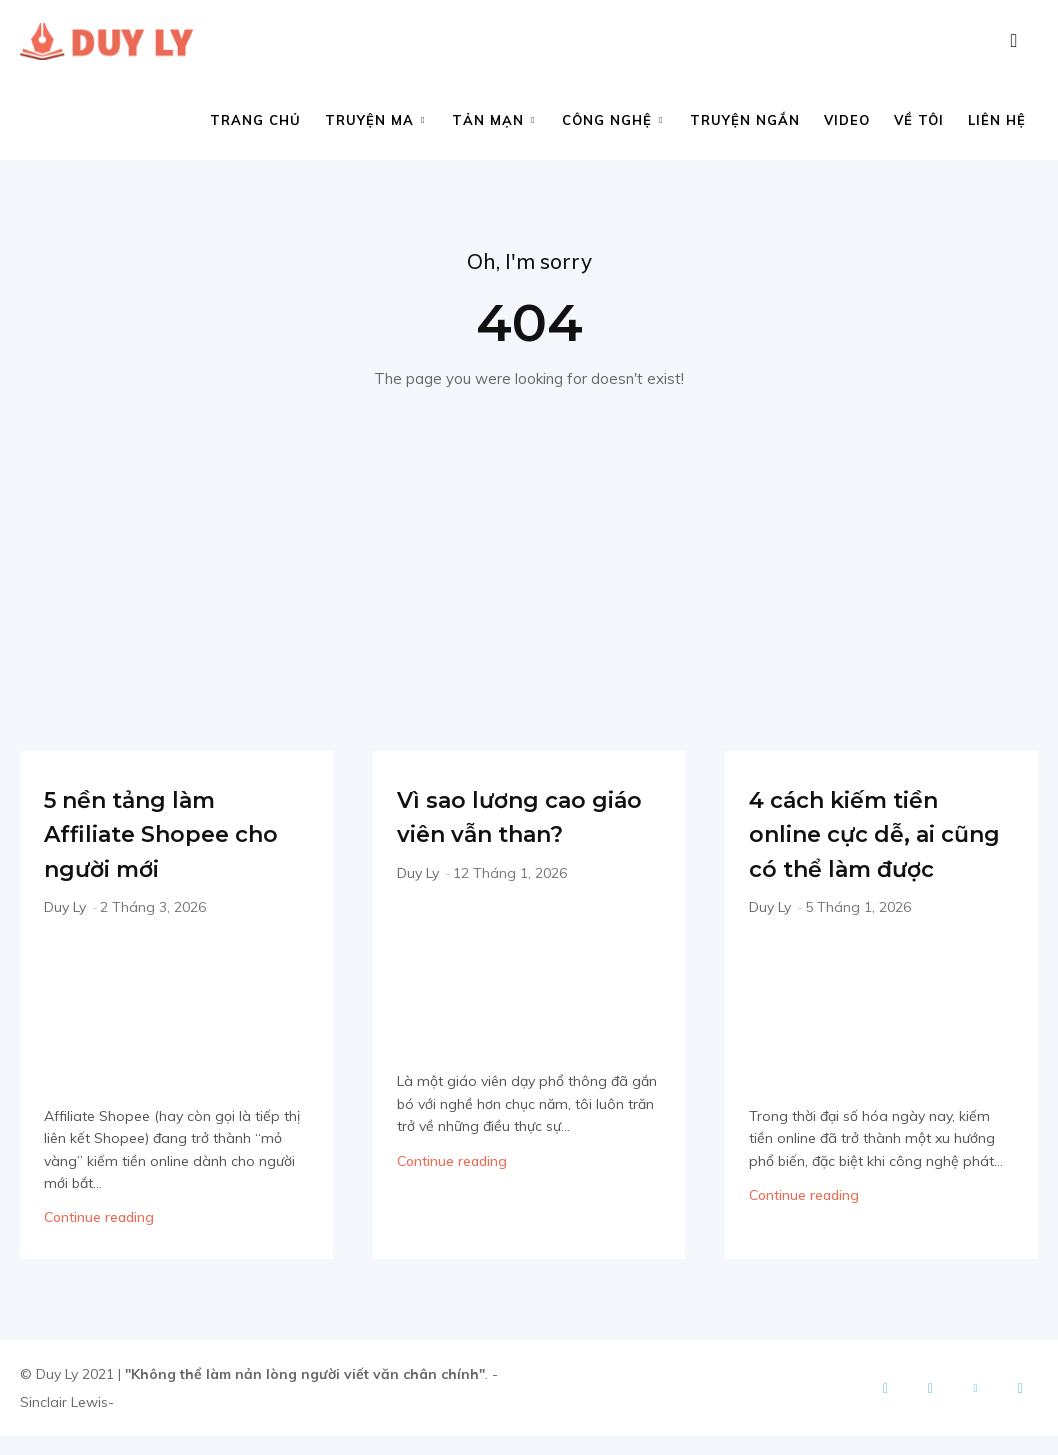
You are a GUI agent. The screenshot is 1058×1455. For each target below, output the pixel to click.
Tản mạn (493, 120)
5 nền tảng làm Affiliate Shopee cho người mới (165, 839)
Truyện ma (375, 120)
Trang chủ (255, 120)
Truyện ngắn (745, 120)
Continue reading (99, 1224)
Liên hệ (997, 120)
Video (847, 120)
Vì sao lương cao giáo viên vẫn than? (521, 839)
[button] (1014, 41)
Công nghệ (612, 120)
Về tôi (919, 120)
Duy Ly (65, 914)
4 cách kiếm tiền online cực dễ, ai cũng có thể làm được (877, 856)
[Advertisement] (529, 548)
